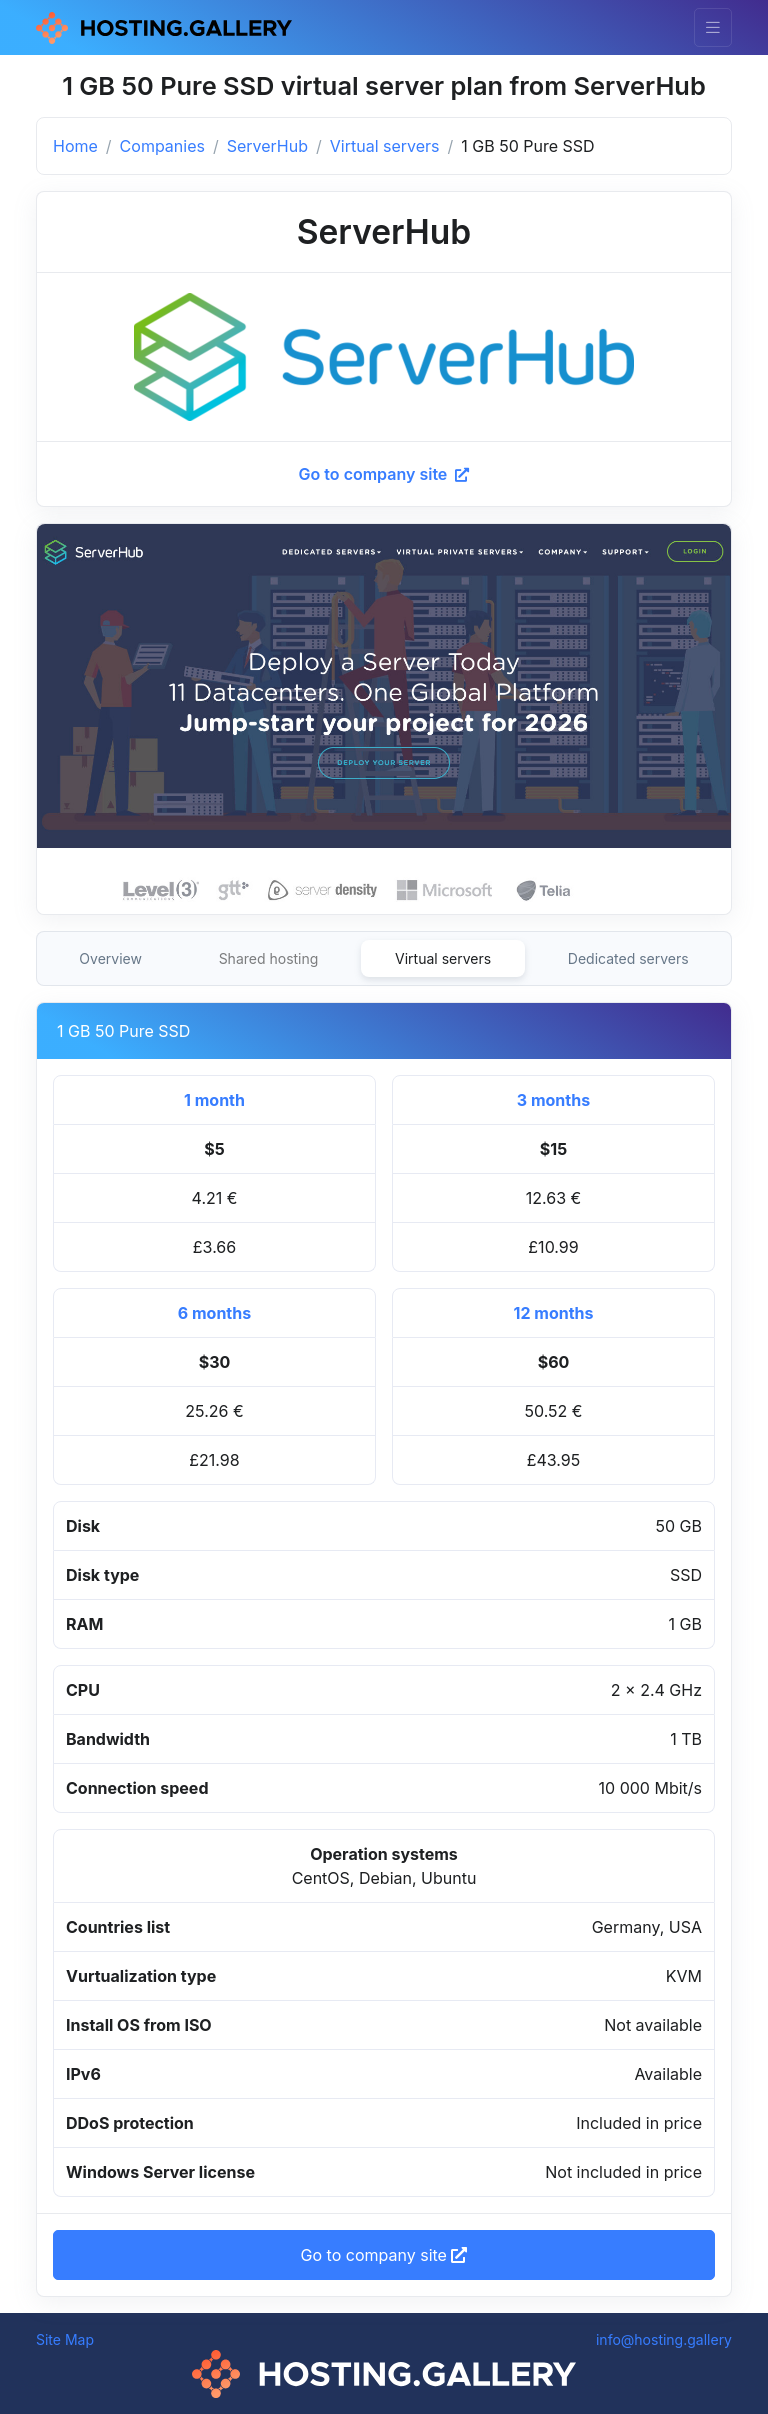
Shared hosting (269, 958)
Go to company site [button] (384, 2255)
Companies (162, 146)
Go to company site (384, 474)
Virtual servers (385, 146)
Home (75, 146)
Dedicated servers (628, 958)
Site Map (65, 2339)
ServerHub (267, 146)
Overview (110, 958)
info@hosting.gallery (664, 2339)
